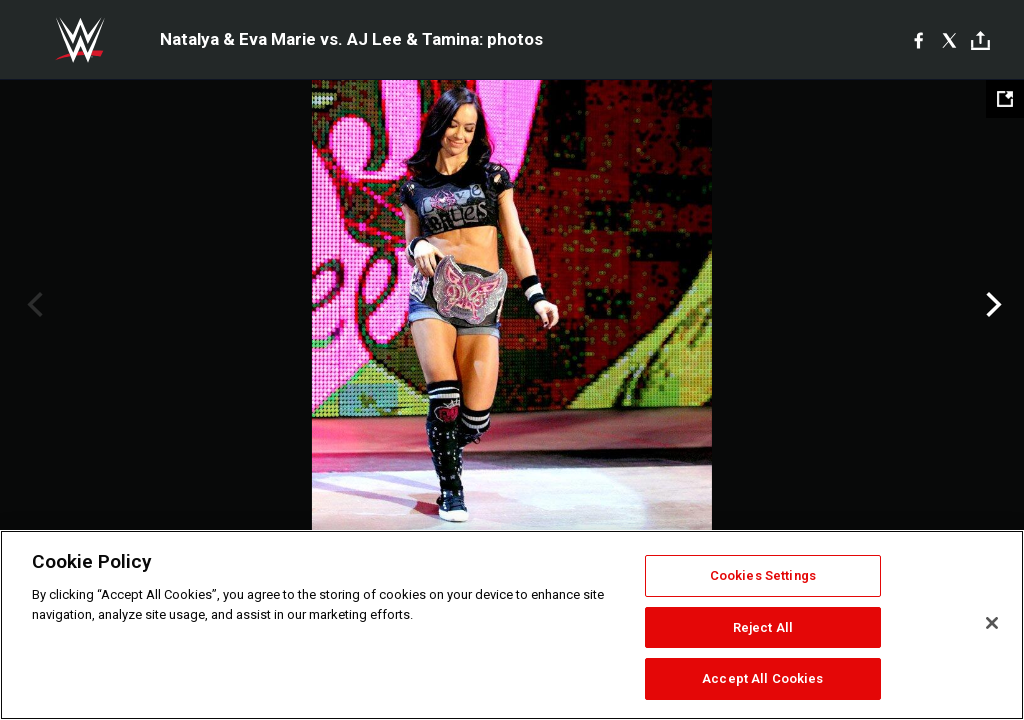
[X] (949, 40)
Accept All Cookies (762, 678)
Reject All (763, 627)
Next (991, 305)
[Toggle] (980, 40)
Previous (32, 305)
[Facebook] (918, 40)
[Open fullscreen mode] (1005, 99)
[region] (512, 625)
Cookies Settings (763, 575)
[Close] (992, 623)
